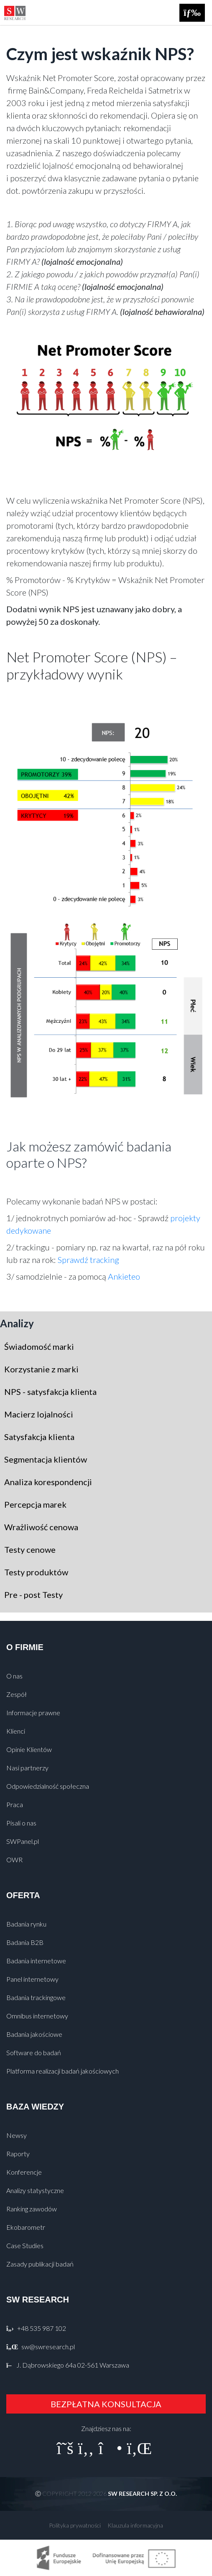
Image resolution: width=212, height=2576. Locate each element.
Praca (14, 1804)
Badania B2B (24, 1942)
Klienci (15, 1731)
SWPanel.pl (22, 1841)
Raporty (18, 2154)
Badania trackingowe (36, 1997)
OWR (14, 1860)
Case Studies (24, 2245)
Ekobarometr (25, 2227)
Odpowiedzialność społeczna (47, 1786)
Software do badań (33, 2052)
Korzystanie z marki (41, 1369)
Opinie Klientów (29, 1749)
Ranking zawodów (31, 2209)
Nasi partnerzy (27, 1768)
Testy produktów (36, 1572)
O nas (14, 1676)
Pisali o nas (21, 1823)
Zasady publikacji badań (40, 2264)
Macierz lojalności (38, 1414)
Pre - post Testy (33, 1595)
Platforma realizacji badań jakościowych (62, 2071)
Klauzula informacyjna (135, 2525)
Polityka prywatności (75, 2525)
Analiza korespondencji (48, 1482)
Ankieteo (124, 1276)
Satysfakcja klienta (39, 1437)
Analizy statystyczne (35, 2190)
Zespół (16, 1694)
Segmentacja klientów (45, 1459)
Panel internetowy (32, 1979)
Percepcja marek (35, 1504)
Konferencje (24, 2172)
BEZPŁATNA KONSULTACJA (106, 2404)
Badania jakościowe (34, 2034)
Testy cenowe (30, 1549)
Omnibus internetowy (37, 2016)
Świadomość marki (39, 1346)
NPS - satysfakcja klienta (50, 1392)
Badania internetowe (36, 1961)
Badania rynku (26, 1924)
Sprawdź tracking (88, 1260)
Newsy (16, 2135)
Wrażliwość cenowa (41, 1527)
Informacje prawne (33, 1712)
